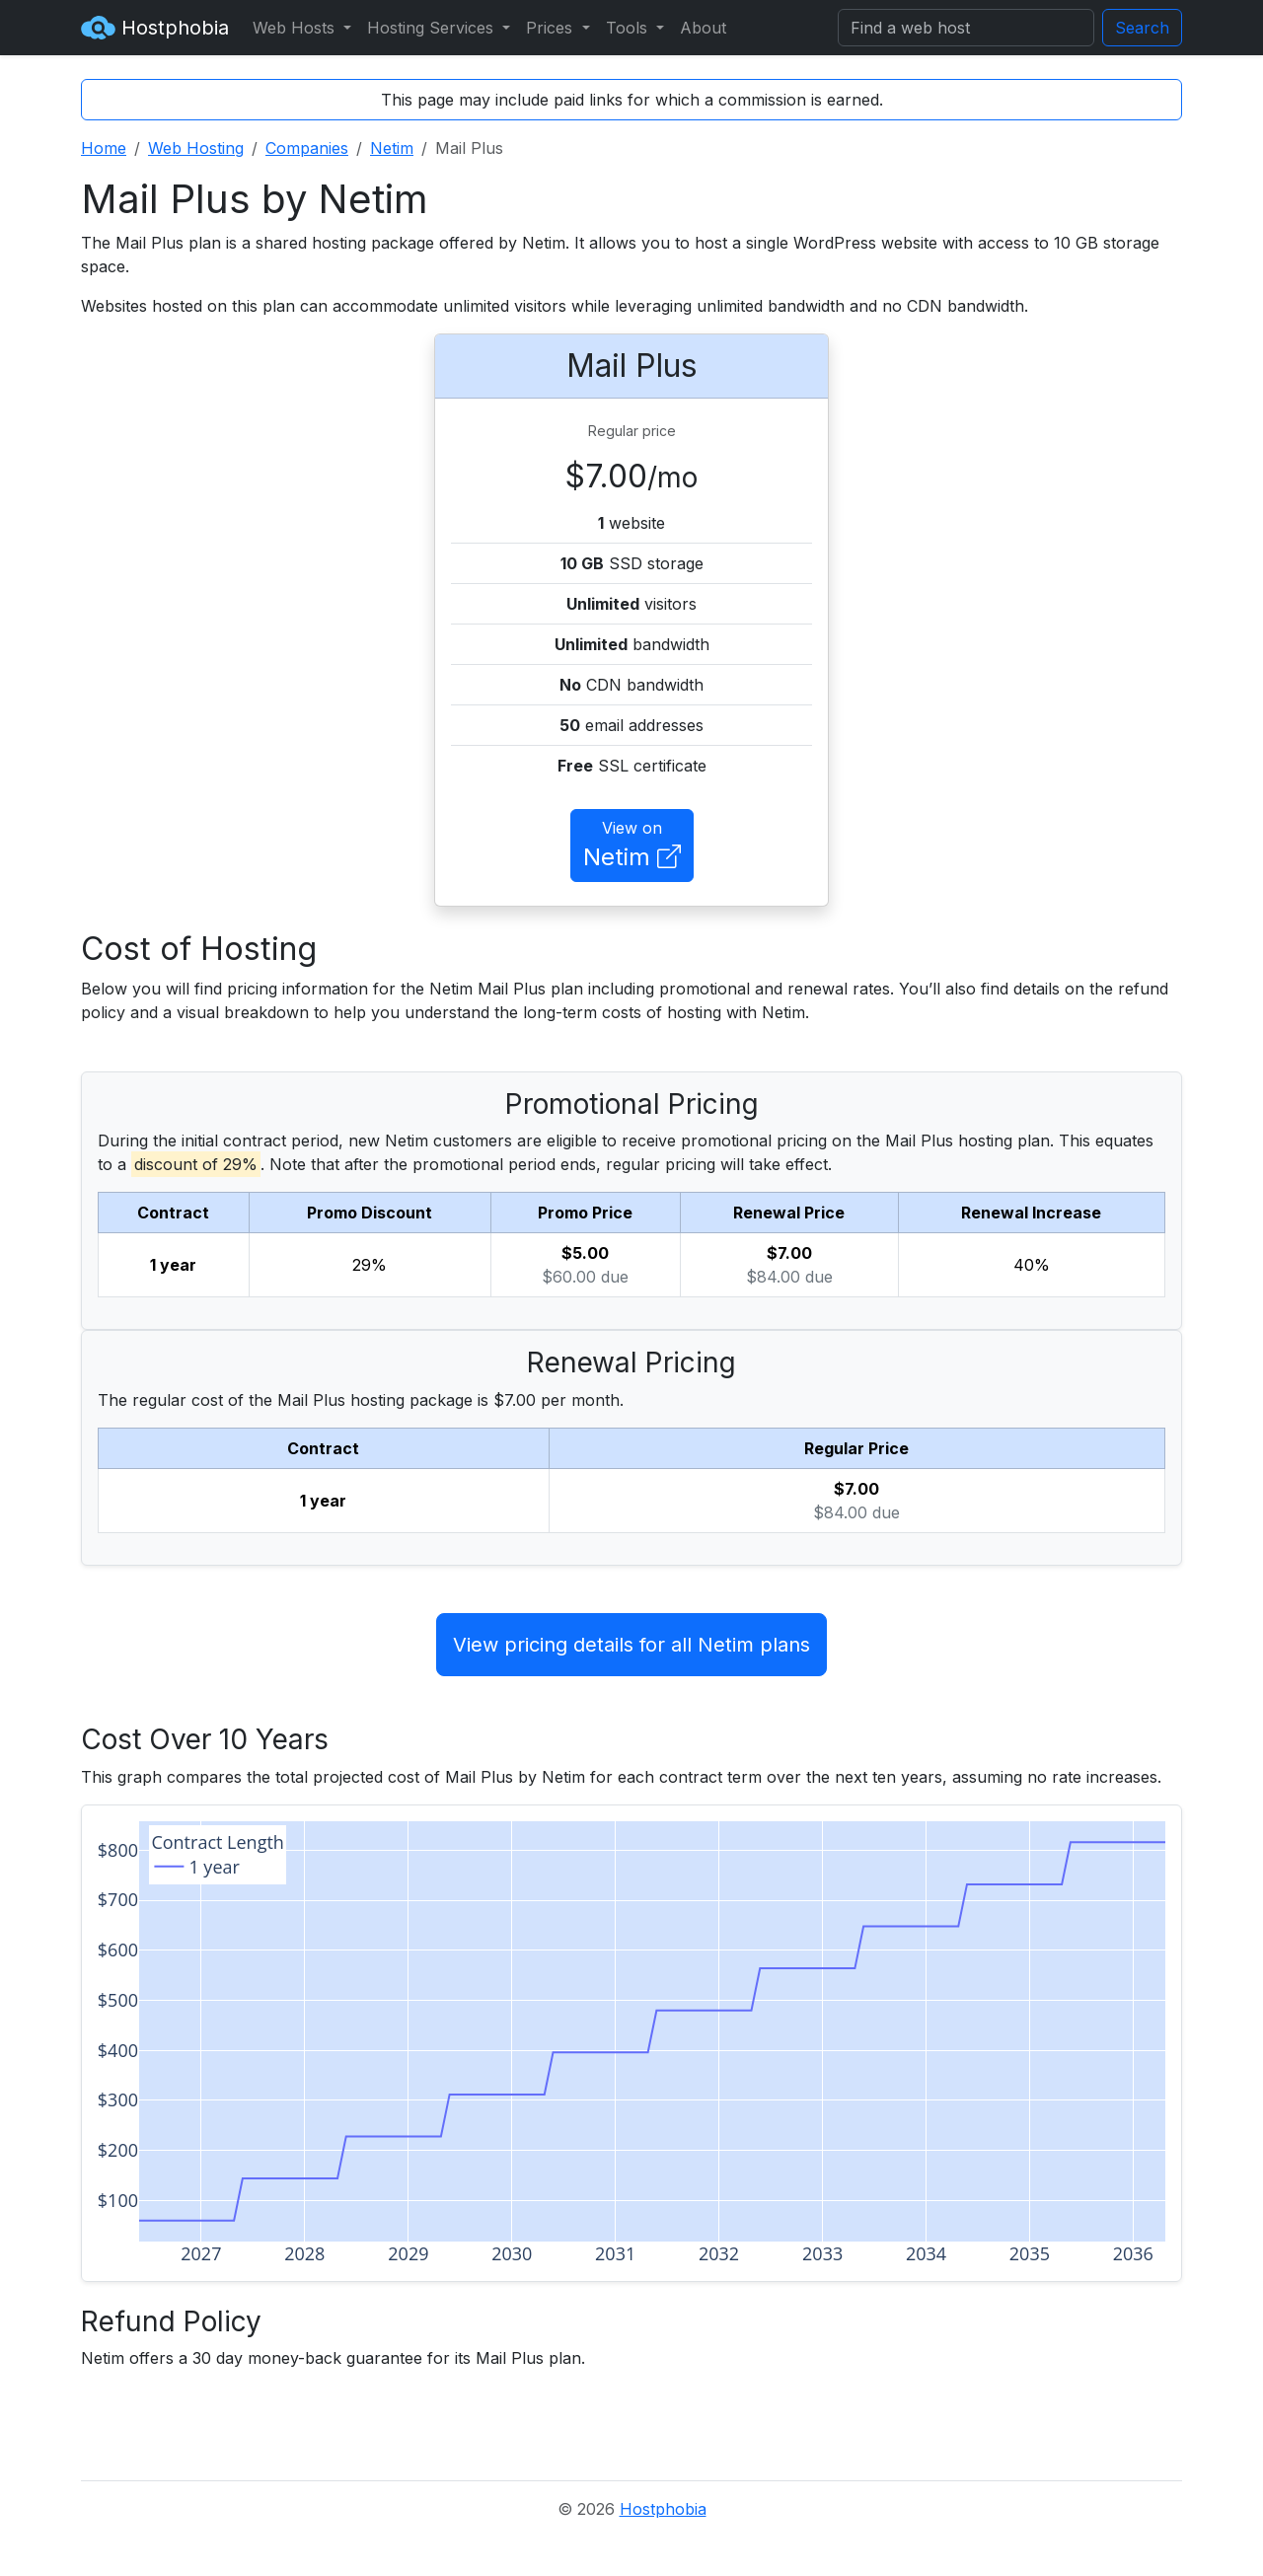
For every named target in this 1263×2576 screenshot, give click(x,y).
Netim (391, 148)
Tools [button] (629, 27)
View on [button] (632, 846)
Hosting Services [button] (432, 27)
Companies (306, 148)
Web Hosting (196, 148)
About (703, 27)
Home (103, 148)
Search (1142, 27)
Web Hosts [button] (296, 27)
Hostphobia (155, 27)
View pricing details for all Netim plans (631, 1644)
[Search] (966, 27)
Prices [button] (551, 27)
